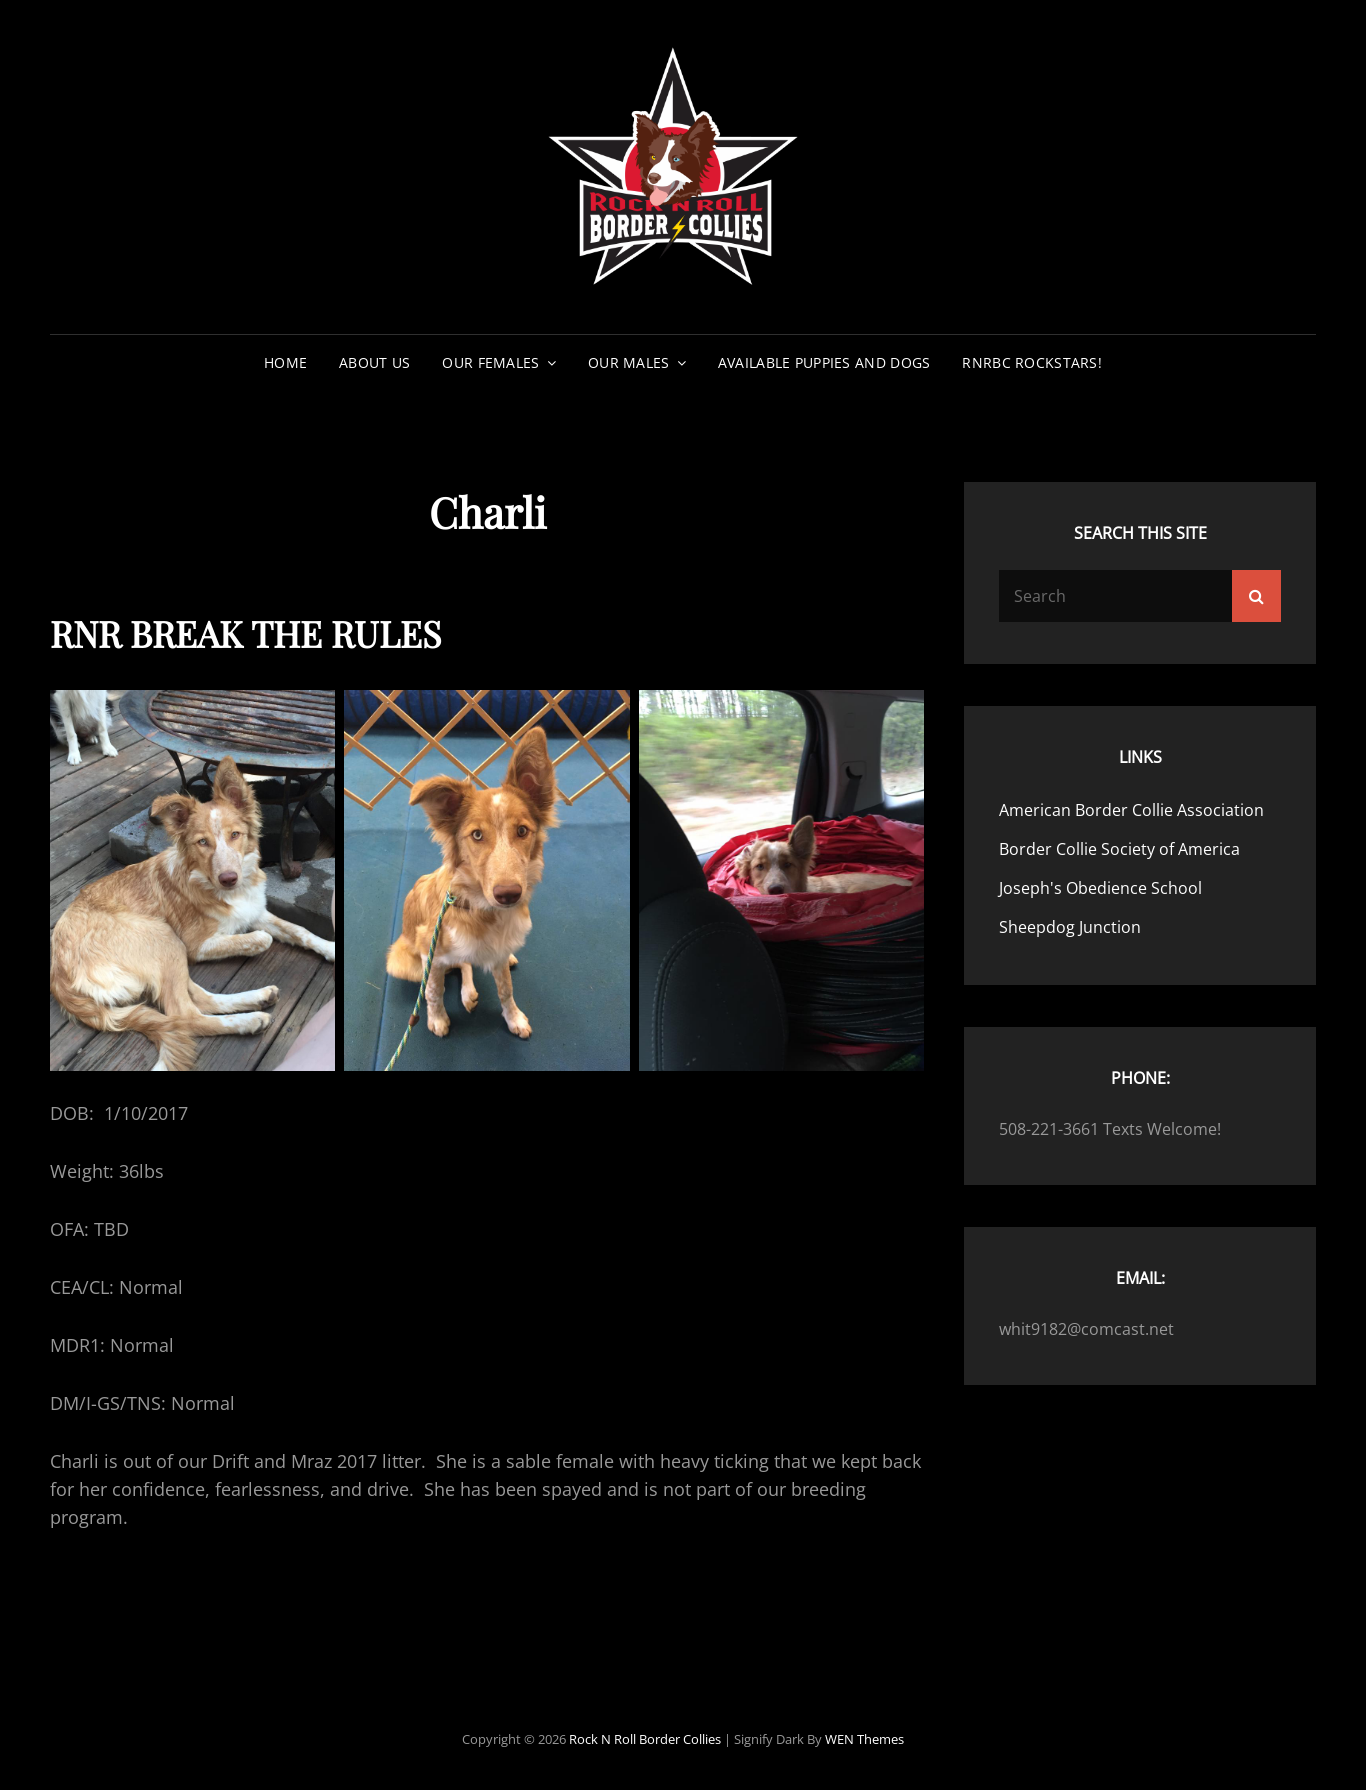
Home (285, 362)
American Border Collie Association (1131, 810)
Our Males (629, 362)
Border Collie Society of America (1119, 849)
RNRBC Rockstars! (1032, 362)
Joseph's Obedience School (1100, 888)
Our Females (490, 362)
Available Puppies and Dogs (824, 362)
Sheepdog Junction (1070, 927)
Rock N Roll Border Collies (645, 1739)
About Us (374, 362)
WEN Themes (864, 1739)
